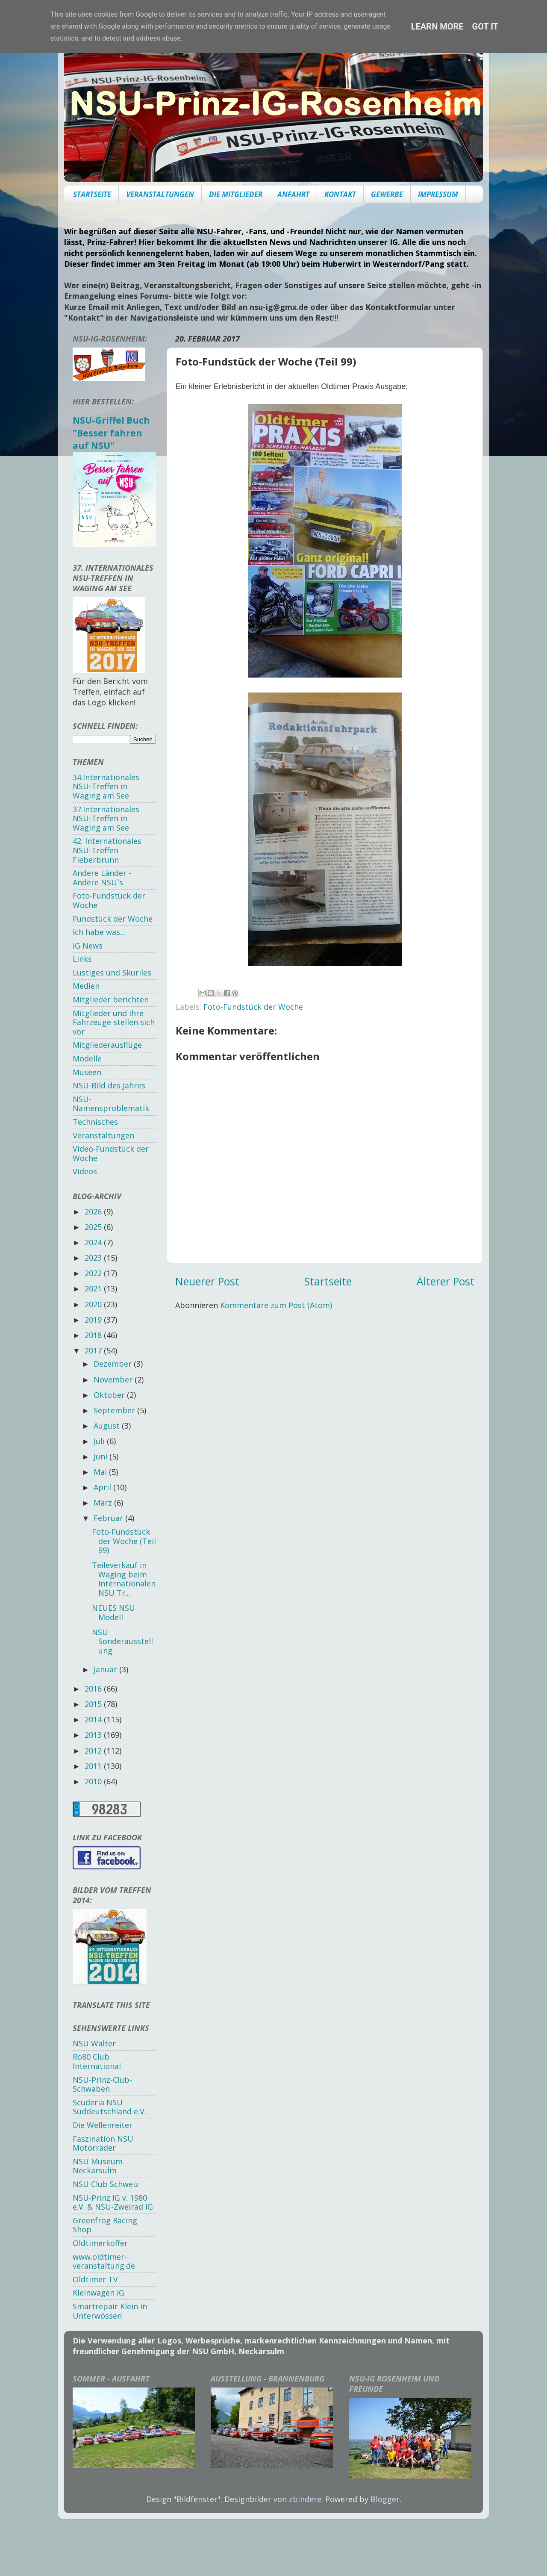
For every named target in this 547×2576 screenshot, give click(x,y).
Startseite (328, 1281)
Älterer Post (445, 1281)
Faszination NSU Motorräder (103, 2143)
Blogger (385, 2499)
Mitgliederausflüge (107, 1045)
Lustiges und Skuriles (112, 972)
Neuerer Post (207, 1281)
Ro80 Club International (97, 2061)
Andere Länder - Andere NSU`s (102, 877)
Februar (109, 1518)
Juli (100, 1441)
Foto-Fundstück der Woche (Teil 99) (124, 1541)
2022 (94, 1273)
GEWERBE (387, 194)
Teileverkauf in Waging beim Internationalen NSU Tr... (124, 1579)
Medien (86, 986)
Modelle (87, 1058)
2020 (94, 1304)
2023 (94, 1258)
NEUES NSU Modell (113, 1612)
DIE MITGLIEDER (235, 194)
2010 (94, 1781)
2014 (94, 1719)
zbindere (305, 2499)
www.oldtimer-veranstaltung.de (104, 2261)
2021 (94, 1288)
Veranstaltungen (103, 1135)
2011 (94, 1766)
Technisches (95, 1122)
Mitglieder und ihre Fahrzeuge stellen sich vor (114, 1022)
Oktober (110, 1395)
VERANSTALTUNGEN (160, 194)
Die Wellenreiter (102, 2125)
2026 (94, 1211)
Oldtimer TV (95, 2279)
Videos (85, 1171)
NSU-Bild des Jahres (109, 1085)
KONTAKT (340, 194)
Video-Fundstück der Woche (111, 1153)
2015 (94, 1704)
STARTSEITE (92, 194)
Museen (87, 1072)
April (103, 1487)
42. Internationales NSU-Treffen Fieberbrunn (107, 850)
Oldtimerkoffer (100, 2243)
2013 (94, 1735)
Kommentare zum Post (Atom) (276, 1305)
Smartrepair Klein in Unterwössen (110, 2311)
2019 (94, 1320)
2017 (94, 1350)
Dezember (114, 1364)
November (114, 1379)
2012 (94, 1750)
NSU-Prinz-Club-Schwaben (102, 2084)
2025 (94, 1227)
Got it (485, 26)
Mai (101, 1472)
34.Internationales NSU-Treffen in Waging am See (106, 786)
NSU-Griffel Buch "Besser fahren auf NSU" (111, 432)
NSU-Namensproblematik (111, 1104)
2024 (94, 1242)
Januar (106, 1669)
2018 (94, 1335)
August (108, 1426)
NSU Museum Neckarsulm (98, 2166)
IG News (88, 945)
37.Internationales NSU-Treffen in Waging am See (106, 818)
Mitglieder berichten (111, 999)
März (104, 1502)
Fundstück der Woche (113, 919)
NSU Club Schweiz (106, 2184)
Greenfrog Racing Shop (105, 2225)
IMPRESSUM (438, 194)
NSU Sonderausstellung (122, 1641)
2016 (94, 1688)
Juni (101, 1456)
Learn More (437, 26)
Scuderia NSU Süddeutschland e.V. (109, 2107)
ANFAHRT (293, 194)
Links (82, 959)
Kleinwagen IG (98, 2292)
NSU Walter (94, 2043)
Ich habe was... (99, 932)
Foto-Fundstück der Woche (253, 1007)
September (115, 1410)
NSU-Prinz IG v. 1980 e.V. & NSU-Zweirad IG (113, 2202)
